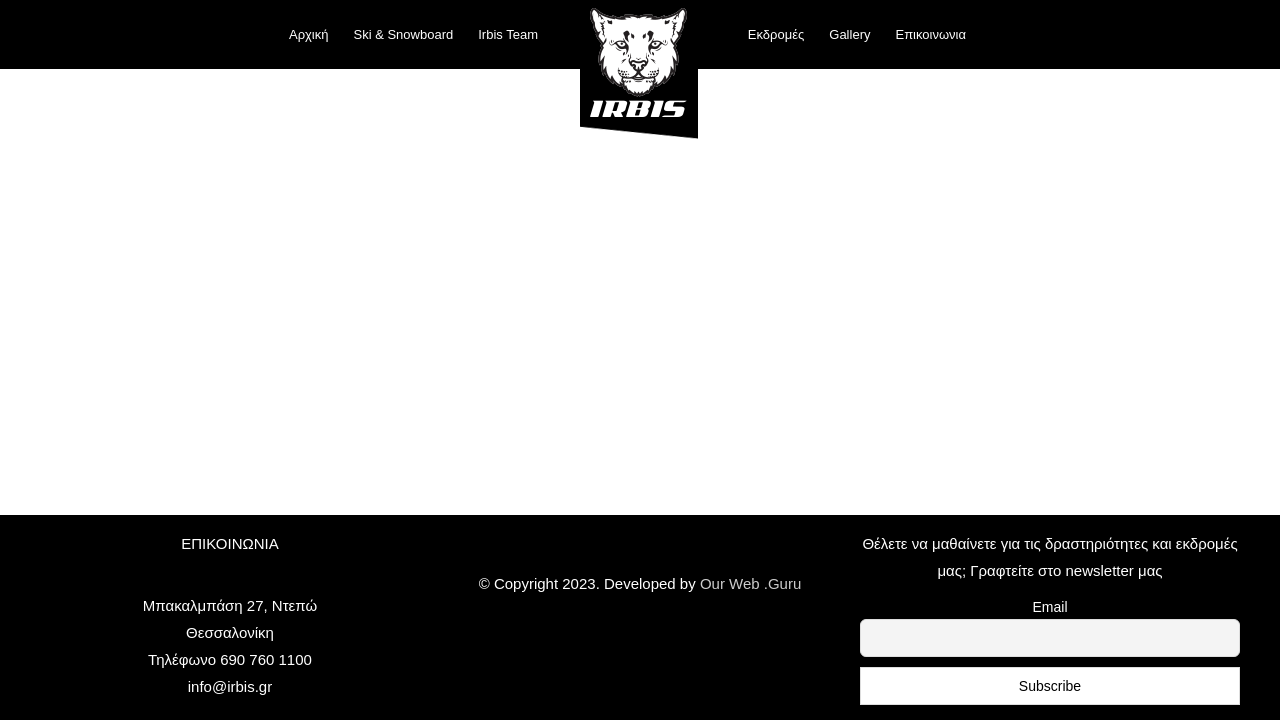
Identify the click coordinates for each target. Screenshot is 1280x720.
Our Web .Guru (750, 583)
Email (1049, 607)
